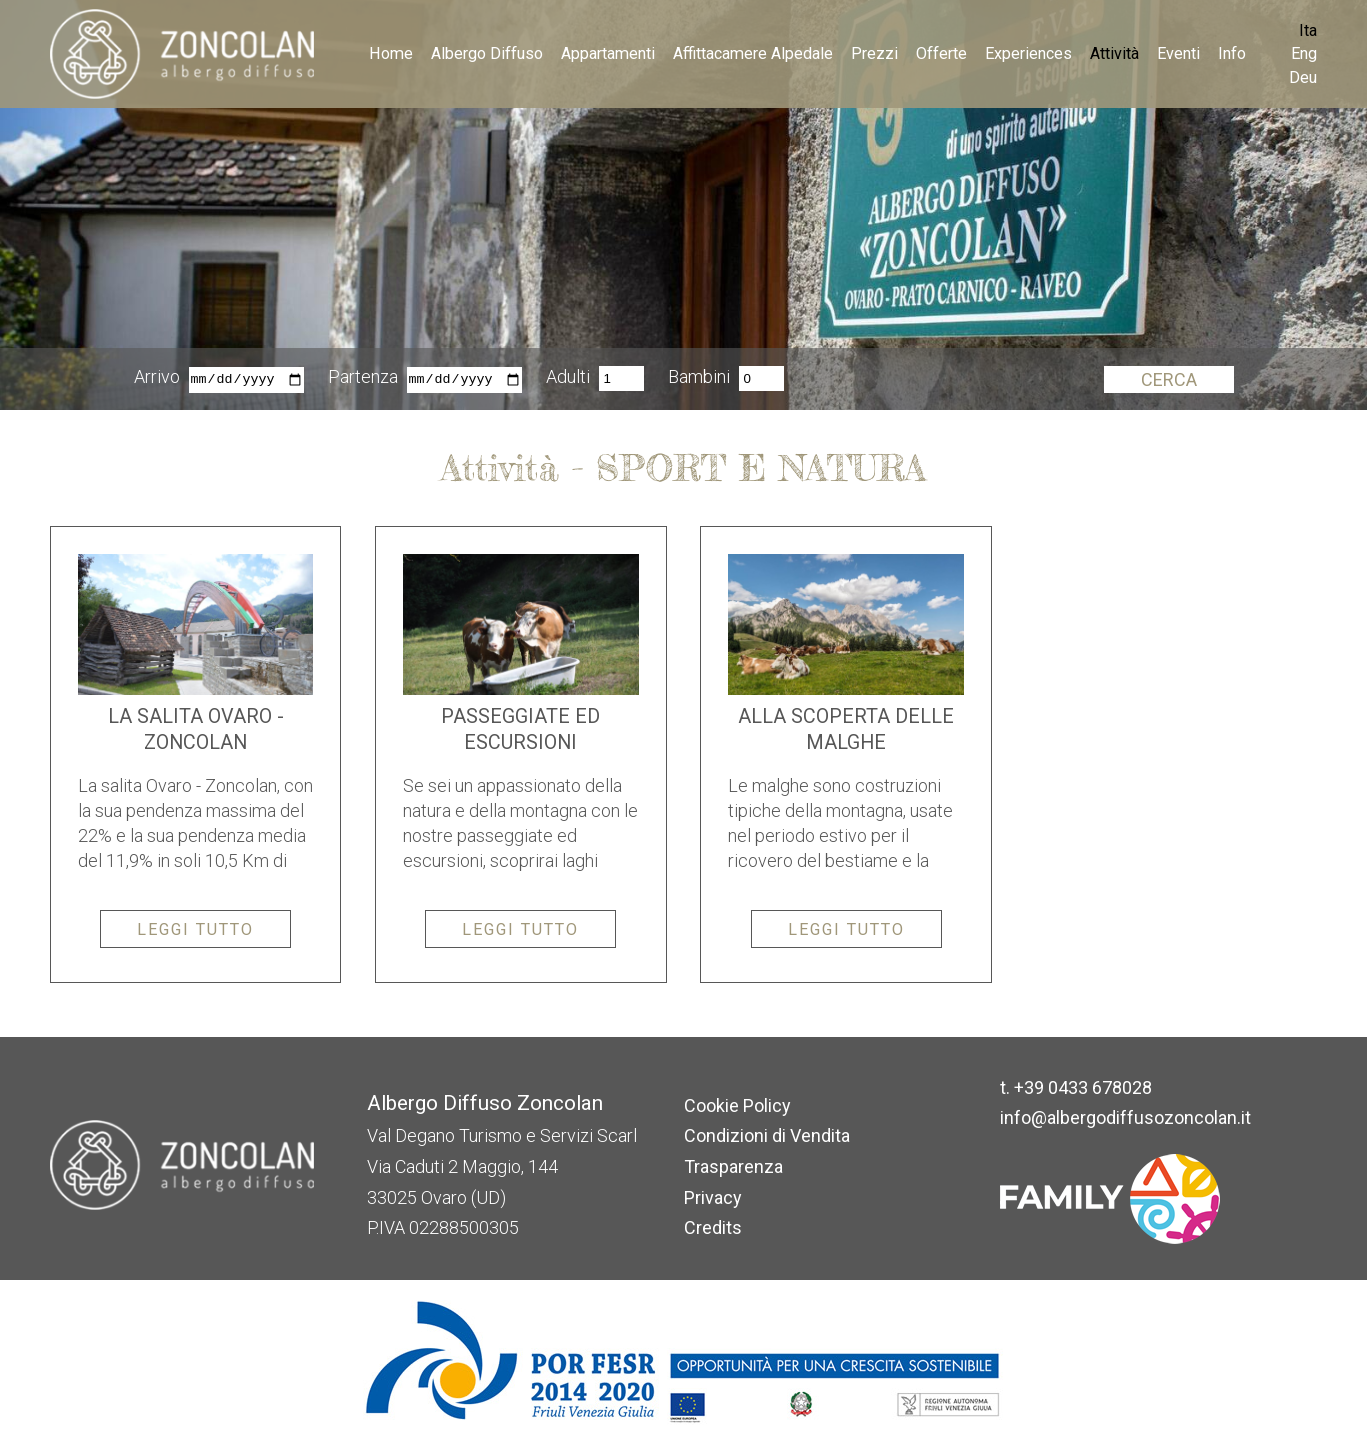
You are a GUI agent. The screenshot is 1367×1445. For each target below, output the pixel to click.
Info (1232, 53)
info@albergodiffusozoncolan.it (1125, 1117)
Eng (1304, 53)
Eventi (1178, 53)
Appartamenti (608, 53)
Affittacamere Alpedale (753, 53)
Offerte (941, 53)
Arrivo (157, 378)
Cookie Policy (737, 1105)
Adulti (568, 378)
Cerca (1169, 379)
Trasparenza (733, 1166)
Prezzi (874, 53)
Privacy (713, 1197)
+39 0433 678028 (1083, 1087)
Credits (713, 1227)
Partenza (363, 378)
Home (391, 53)
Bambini (699, 378)
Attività (1114, 53)
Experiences (1028, 53)
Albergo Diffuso (487, 53)
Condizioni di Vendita (767, 1135)
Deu (1303, 77)
